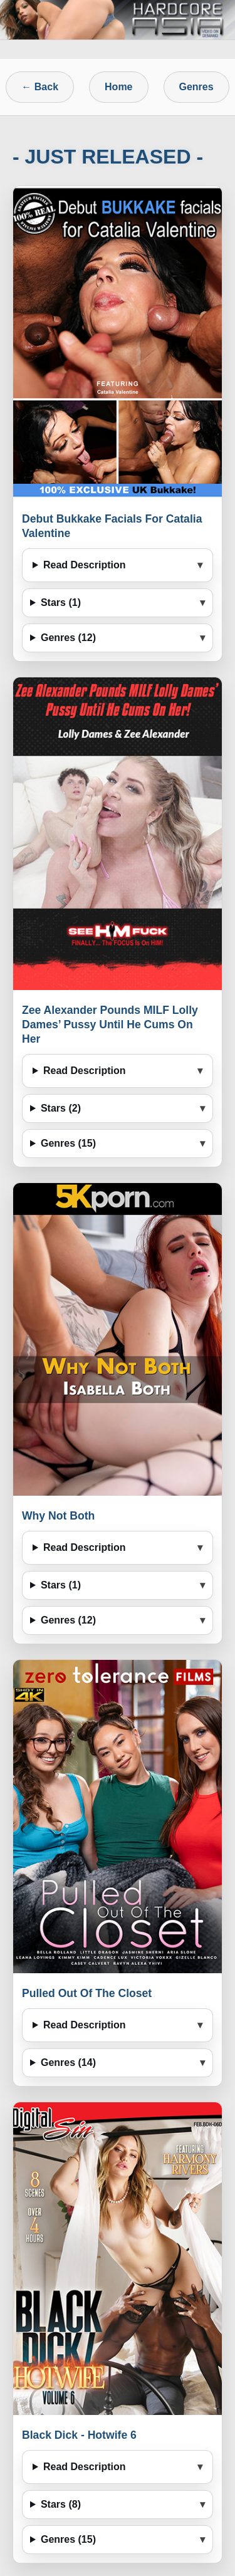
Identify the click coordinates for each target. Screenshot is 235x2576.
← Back (39, 86)
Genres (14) (68, 2062)
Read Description (84, 565)
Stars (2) (61, 1108)
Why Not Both (58, 1516)
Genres (196, 86)
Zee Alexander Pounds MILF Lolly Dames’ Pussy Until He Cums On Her (110, 1024)
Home (118, 86)
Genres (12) (68, 637)
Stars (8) (61, 2504)
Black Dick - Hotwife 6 (79, 2435)
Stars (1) (61, 602)
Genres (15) (68, 1143)
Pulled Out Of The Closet (87, 1993)
